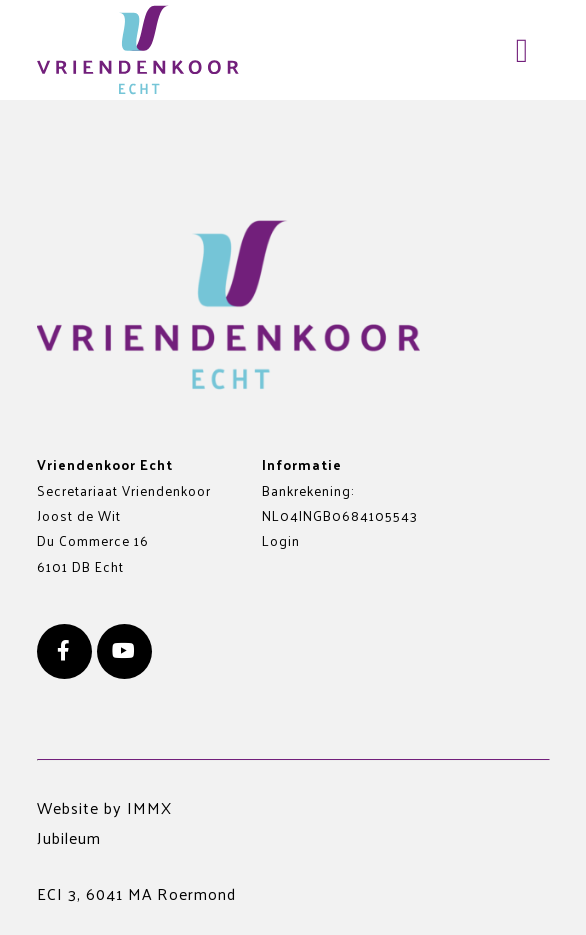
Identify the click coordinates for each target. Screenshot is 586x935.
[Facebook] (64, 651)
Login (281, 540)
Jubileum (69, 837)
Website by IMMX (104, 807)
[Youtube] (124, 651)
